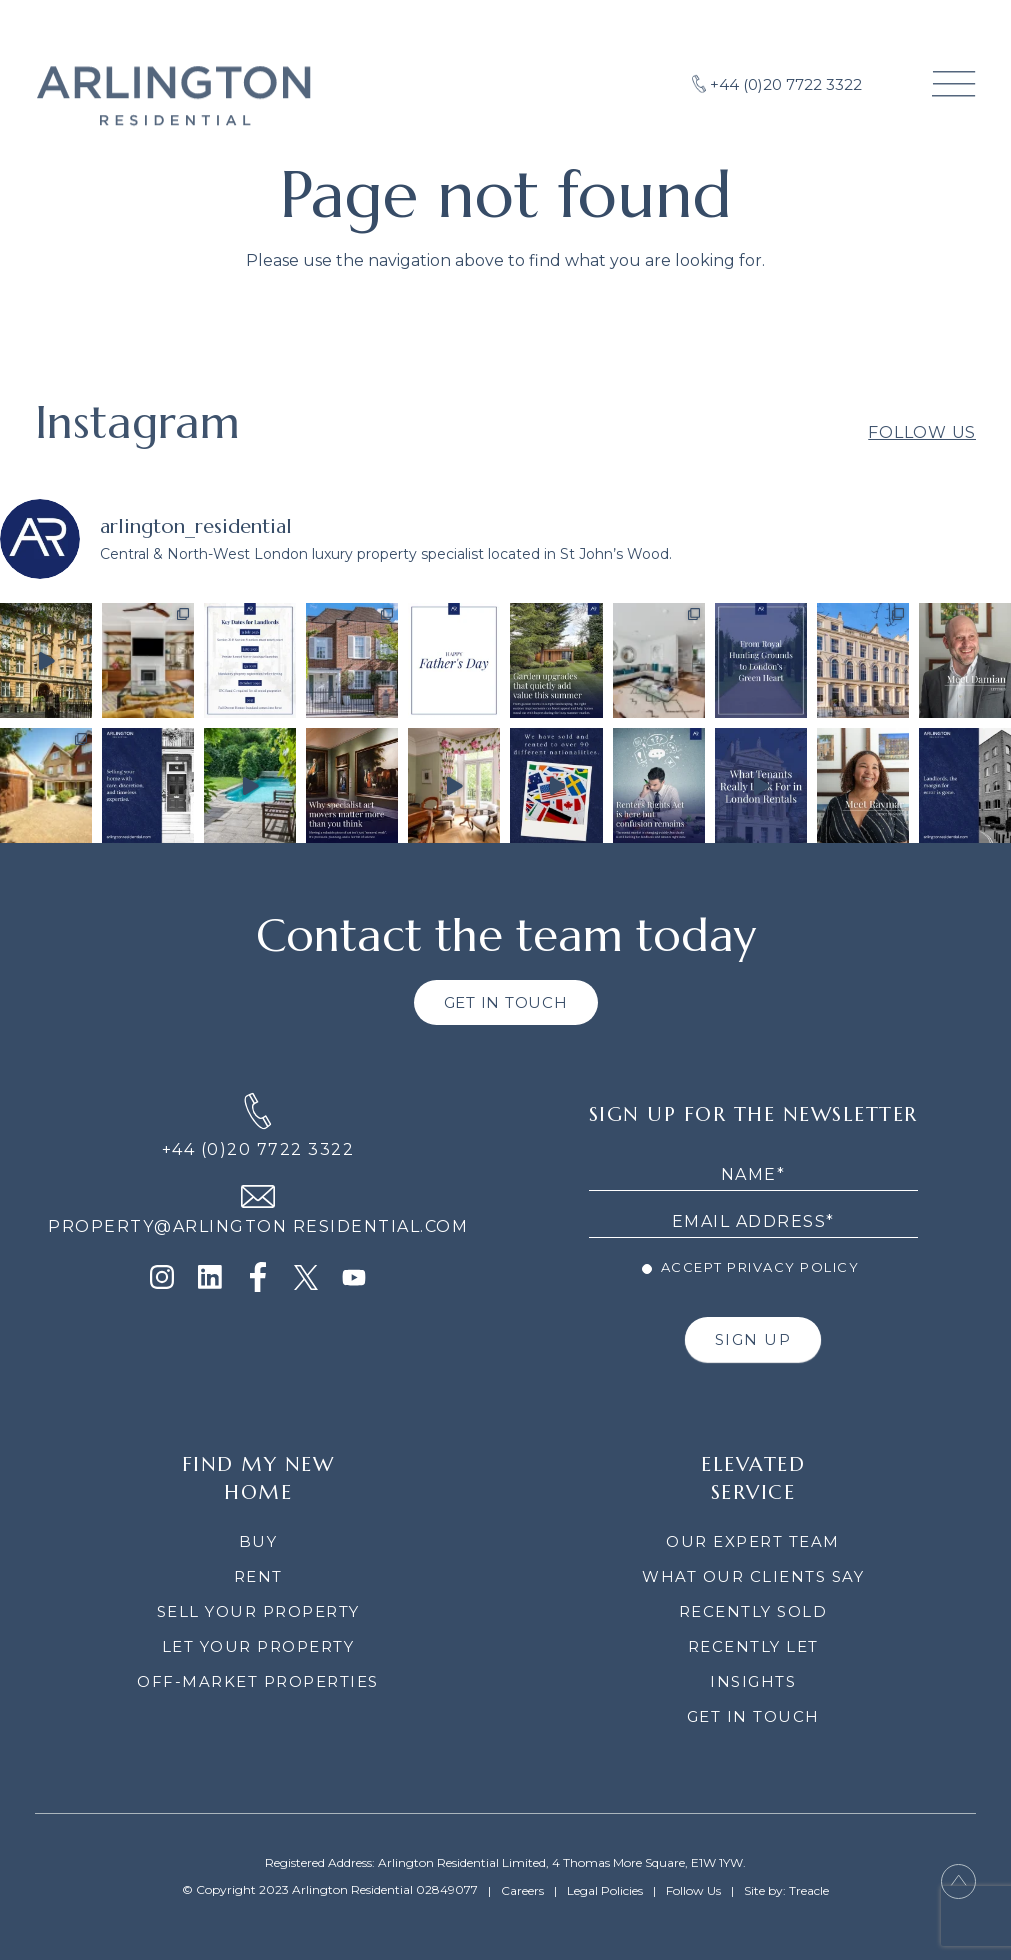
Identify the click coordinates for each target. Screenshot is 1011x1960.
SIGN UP (753, 1339)
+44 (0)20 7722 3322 (258, 1149)
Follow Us (922, 454)
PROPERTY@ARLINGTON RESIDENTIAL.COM (258, 1226)
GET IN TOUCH (506, 1002)
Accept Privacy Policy (750, 1267)
